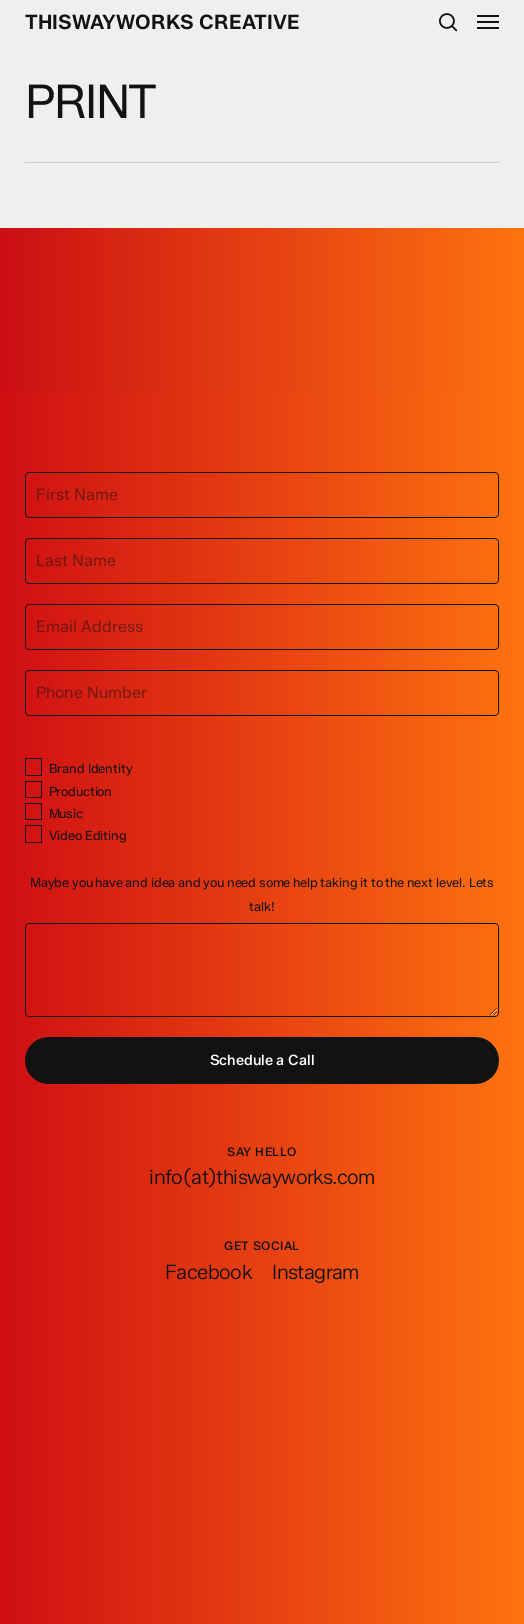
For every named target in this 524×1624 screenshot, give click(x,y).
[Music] (33, 811)
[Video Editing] (33, 833)
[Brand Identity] (33, 766)
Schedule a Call (262, 1060)
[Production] (33, 789)
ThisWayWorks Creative (162, 22)
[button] (488, 22)
